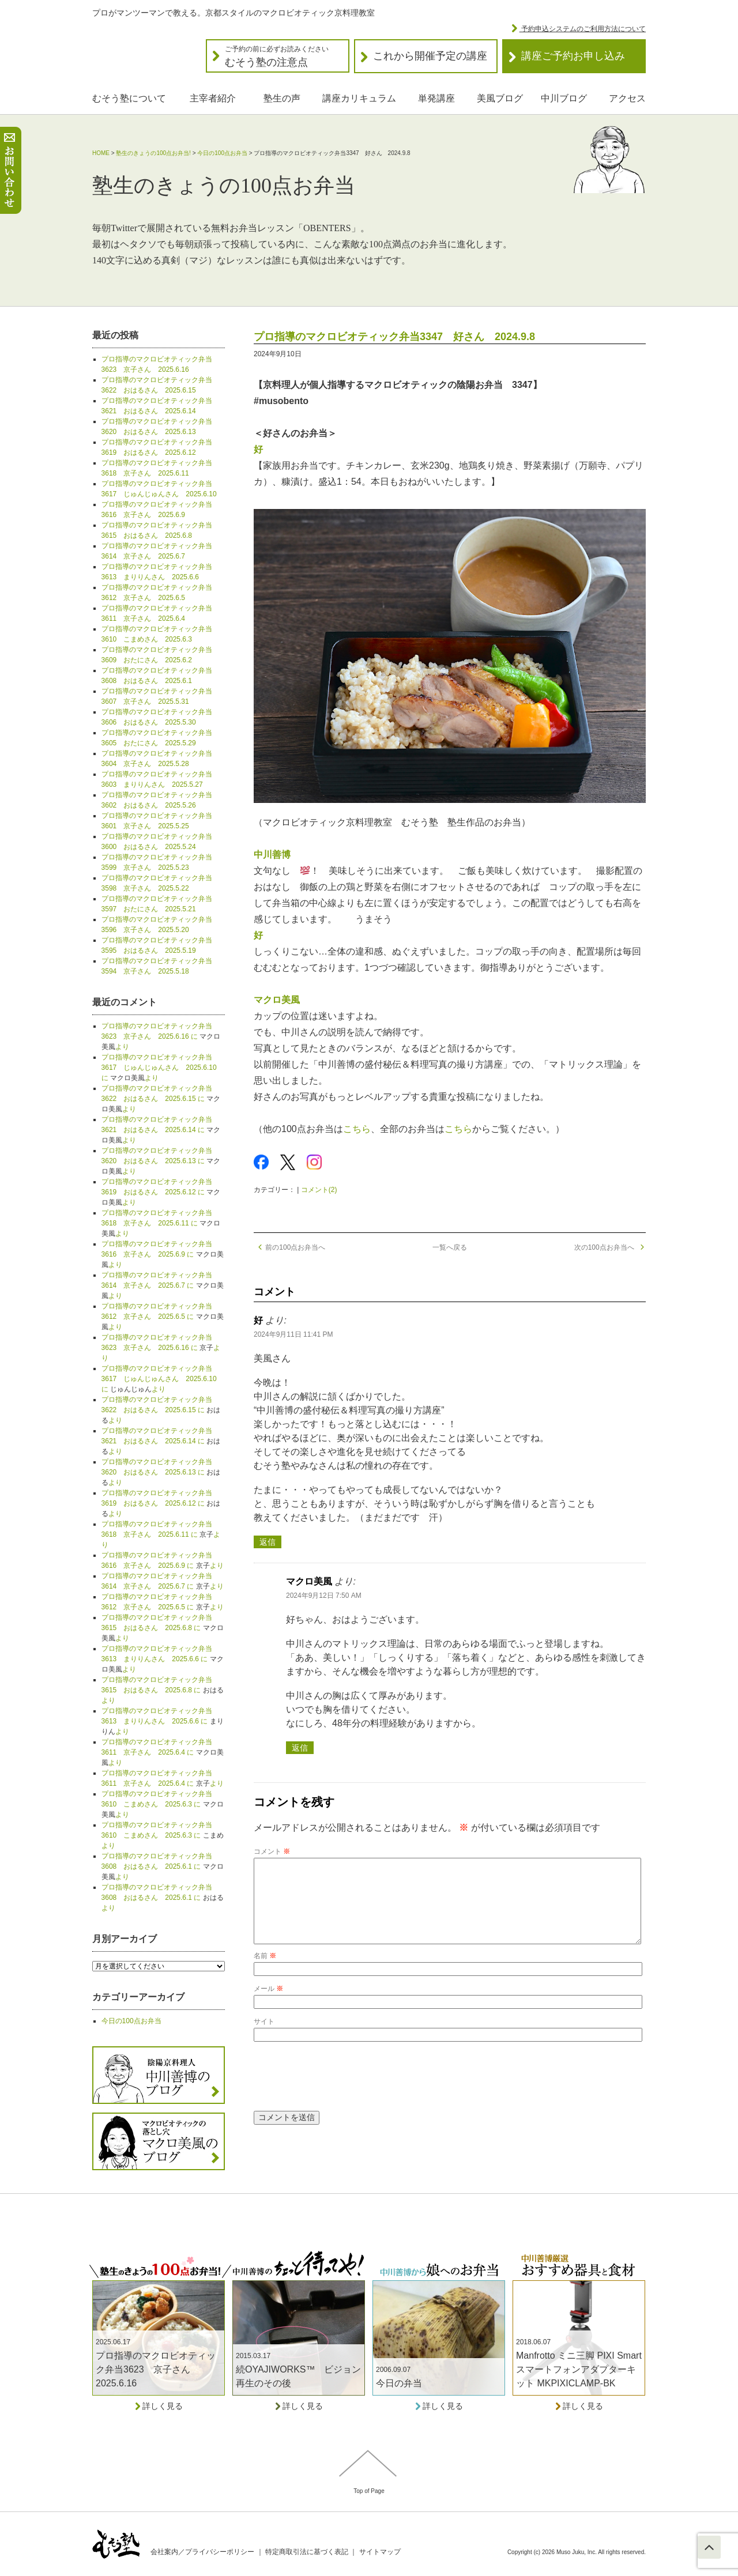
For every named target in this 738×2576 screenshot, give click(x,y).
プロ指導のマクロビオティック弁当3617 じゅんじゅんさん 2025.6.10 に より (159, 1067)
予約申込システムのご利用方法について (582, 29)
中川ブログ (564, 98)
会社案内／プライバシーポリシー (202, 2552)
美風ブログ (500, 98)
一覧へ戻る (449, 1247)
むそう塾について (129, 98)
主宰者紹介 (213, 98)
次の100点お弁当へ (610, 1247)
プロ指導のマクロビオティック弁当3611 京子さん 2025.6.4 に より (162, 1752)
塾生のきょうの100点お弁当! (153, 153)
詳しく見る (158, 2406)
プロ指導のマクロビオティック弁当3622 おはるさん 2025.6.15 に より (161, 1098)
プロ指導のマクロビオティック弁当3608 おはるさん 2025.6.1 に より (162, 1866)
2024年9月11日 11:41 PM (293, 1334)
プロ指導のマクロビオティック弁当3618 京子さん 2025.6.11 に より (161, 1223)
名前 (265, 1974)
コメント (272, 1851)
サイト (264, 2040)
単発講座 (436, 98)
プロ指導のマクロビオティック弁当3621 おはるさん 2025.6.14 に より (161, 1129)
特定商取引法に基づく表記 (306, 2552)
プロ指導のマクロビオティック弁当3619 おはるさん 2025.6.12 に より (161, 1192)
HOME (101, 153)
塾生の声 (281, 98)
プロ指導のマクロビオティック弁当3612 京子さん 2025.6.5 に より (162, 1316)
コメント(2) (319, 1190)
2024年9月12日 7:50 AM (324, 1595)
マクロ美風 (277, 1000)
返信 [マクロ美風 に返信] (300, 1747)
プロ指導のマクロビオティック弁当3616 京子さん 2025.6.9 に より (162, 1254)
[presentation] (341, 2093)
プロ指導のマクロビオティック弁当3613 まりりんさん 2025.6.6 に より (162, 1659)
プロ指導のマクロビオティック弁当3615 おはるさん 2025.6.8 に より (162, 1627)
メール (268, 2007)
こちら (357, 1129)
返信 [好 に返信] (267, 1542)
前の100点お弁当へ (289, 1247)
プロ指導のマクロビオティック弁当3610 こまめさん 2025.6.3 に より (162, 1804)
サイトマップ (380, 2552)
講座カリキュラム (359, 98)
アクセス (627, 98)
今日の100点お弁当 (222, 153)
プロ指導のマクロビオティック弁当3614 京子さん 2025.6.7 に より (162, 1285)
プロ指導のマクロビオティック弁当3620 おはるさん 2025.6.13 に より (161, 1160)
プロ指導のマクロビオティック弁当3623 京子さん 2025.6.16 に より (161, 1036)
